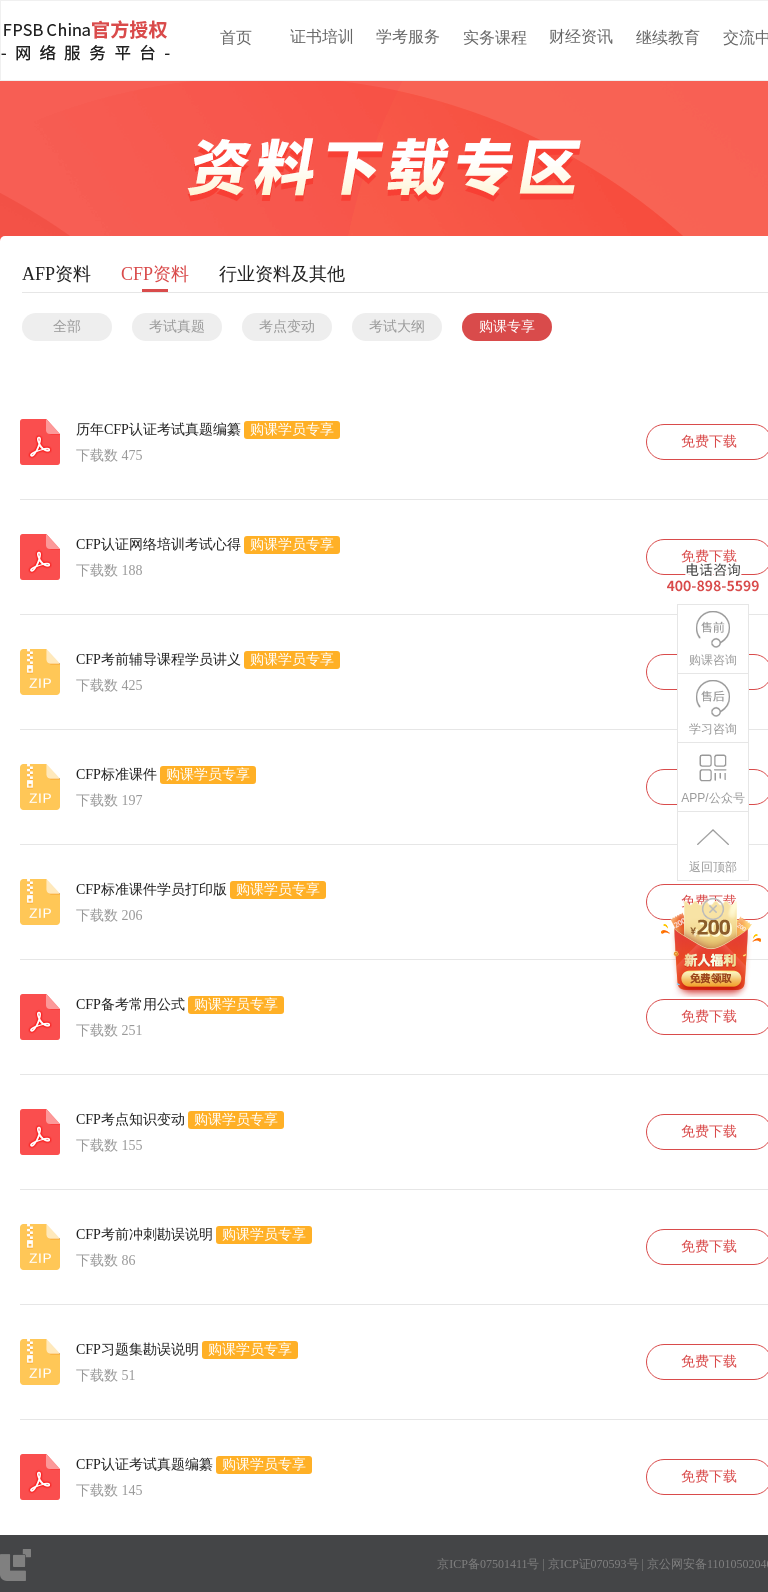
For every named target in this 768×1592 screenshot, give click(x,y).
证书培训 (322, 36)
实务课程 (495, 37)
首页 (236, 37)
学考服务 (408, 36)
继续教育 (668, 37)
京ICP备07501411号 (488, 1564)
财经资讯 (581, 36)
